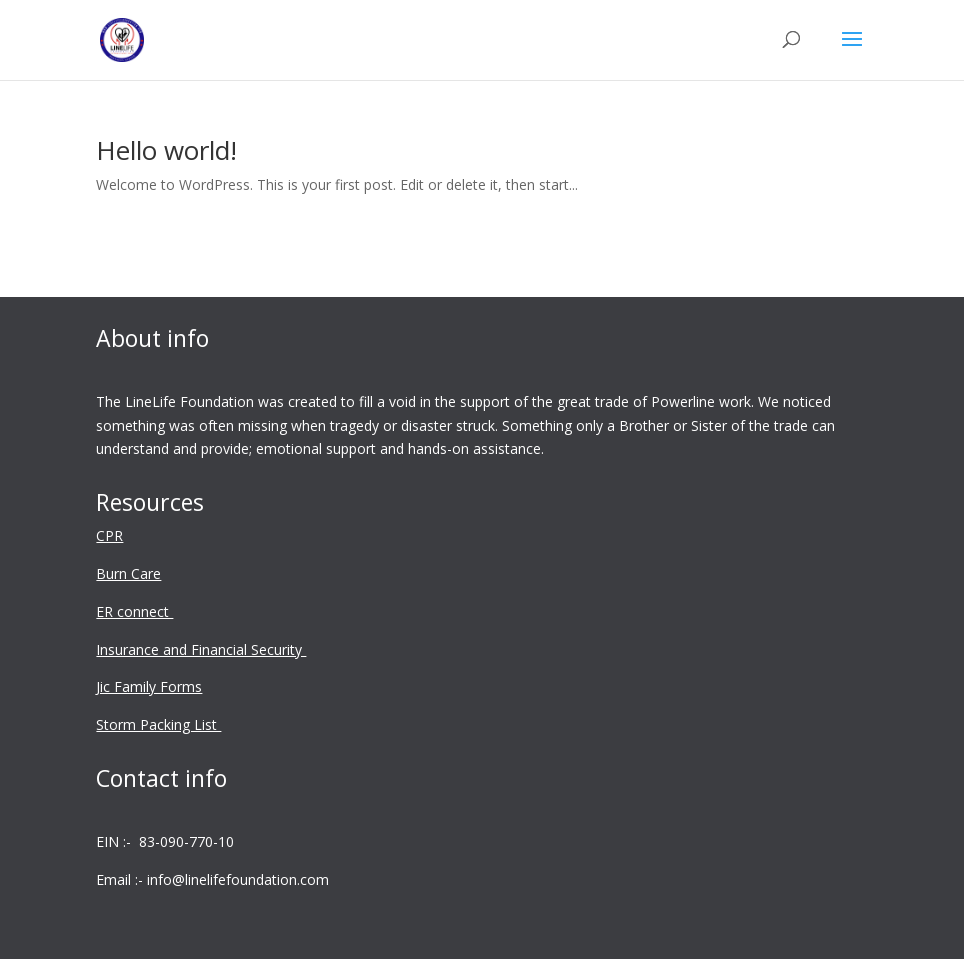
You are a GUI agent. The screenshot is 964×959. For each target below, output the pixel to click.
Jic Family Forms (149, 686)
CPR (109, 535)
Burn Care (128, 573)
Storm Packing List (158, 724)
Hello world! (166, 150)
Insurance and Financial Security (201, 649)
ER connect (134, 611)
